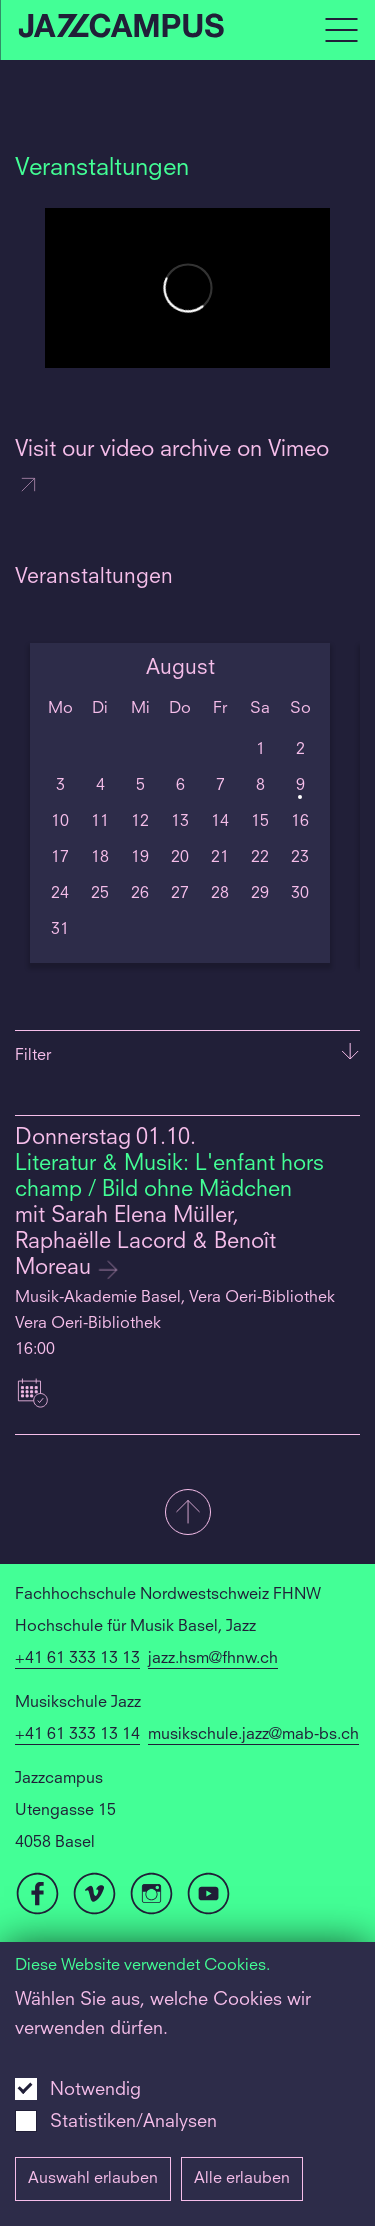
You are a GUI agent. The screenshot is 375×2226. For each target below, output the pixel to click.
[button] (187, 1514)
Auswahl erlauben (93, 2179)
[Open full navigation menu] (341, 30)
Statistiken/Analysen (133, 2122)
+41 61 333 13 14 (77, 1735)
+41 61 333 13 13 (77, 1659)
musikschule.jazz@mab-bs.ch (253, 1735)
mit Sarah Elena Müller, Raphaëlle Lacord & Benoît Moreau (145, 1242)
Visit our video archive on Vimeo (172, 468)
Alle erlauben (242, 2179)
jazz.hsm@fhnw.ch (213, 1659)
